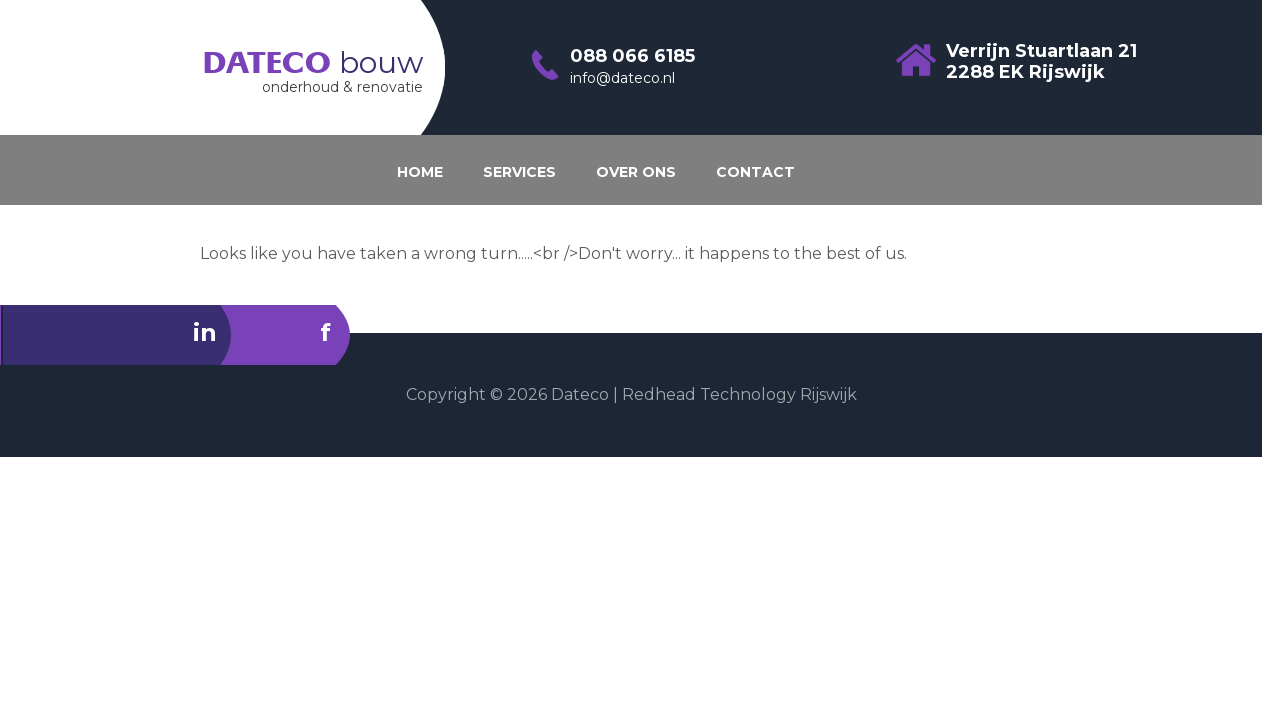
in (205, 332)
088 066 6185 (632, 56)
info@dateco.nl (622, 78)
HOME (420, 172)
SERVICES (519, 172)
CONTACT (755, 172)
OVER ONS (636, 172)
